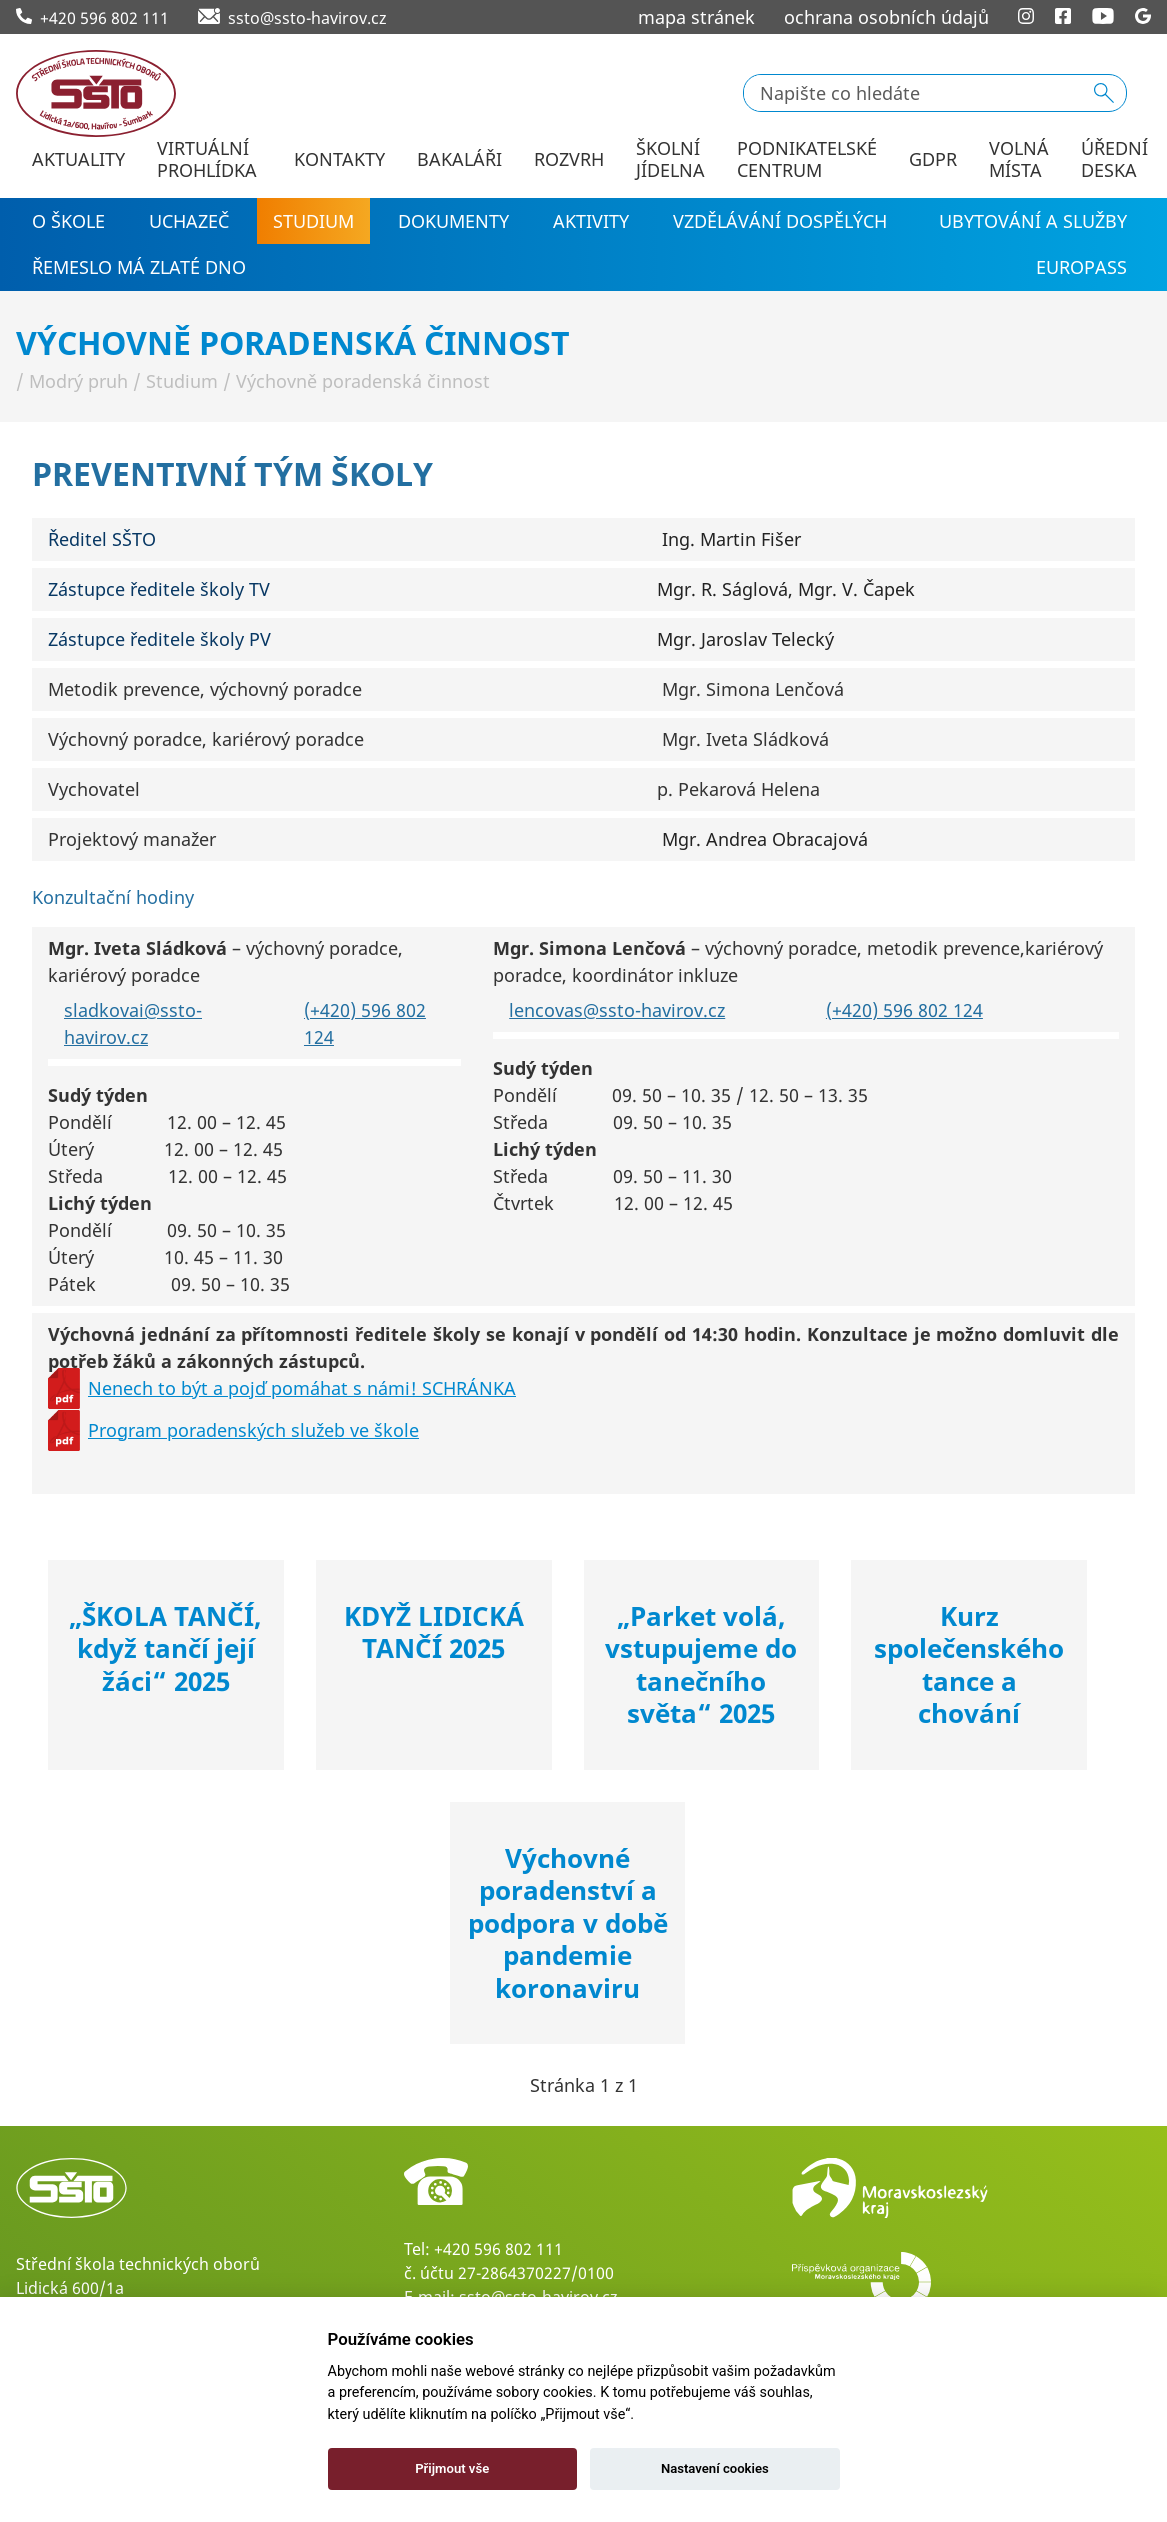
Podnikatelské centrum (807, 159)
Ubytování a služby (1033, 221)
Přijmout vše (452, 2468)
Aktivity (591, 221)
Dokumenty (453, 221)
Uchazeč (189, 221)
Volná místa (1019, 159)
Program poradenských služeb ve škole (253, 1430)
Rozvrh (569, 159)
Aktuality (78, 159)
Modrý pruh (78, 381)
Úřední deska (1114, 159)
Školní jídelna (670, 159)
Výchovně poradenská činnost (363, 381)
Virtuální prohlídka (207, 159)
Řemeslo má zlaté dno (139, 267)
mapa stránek (696, 17)
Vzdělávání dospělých (780, 221)
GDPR (933, 159)
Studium (313, 221)
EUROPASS (1081, 267)
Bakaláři (459, 159)
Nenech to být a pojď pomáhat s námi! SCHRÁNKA (302, 1388)
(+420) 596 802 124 (904, 1010)
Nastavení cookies (715, 2468)
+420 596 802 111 (498, 2249)
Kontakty (339, 159)
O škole (68, 221)
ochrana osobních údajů (886, 17)
